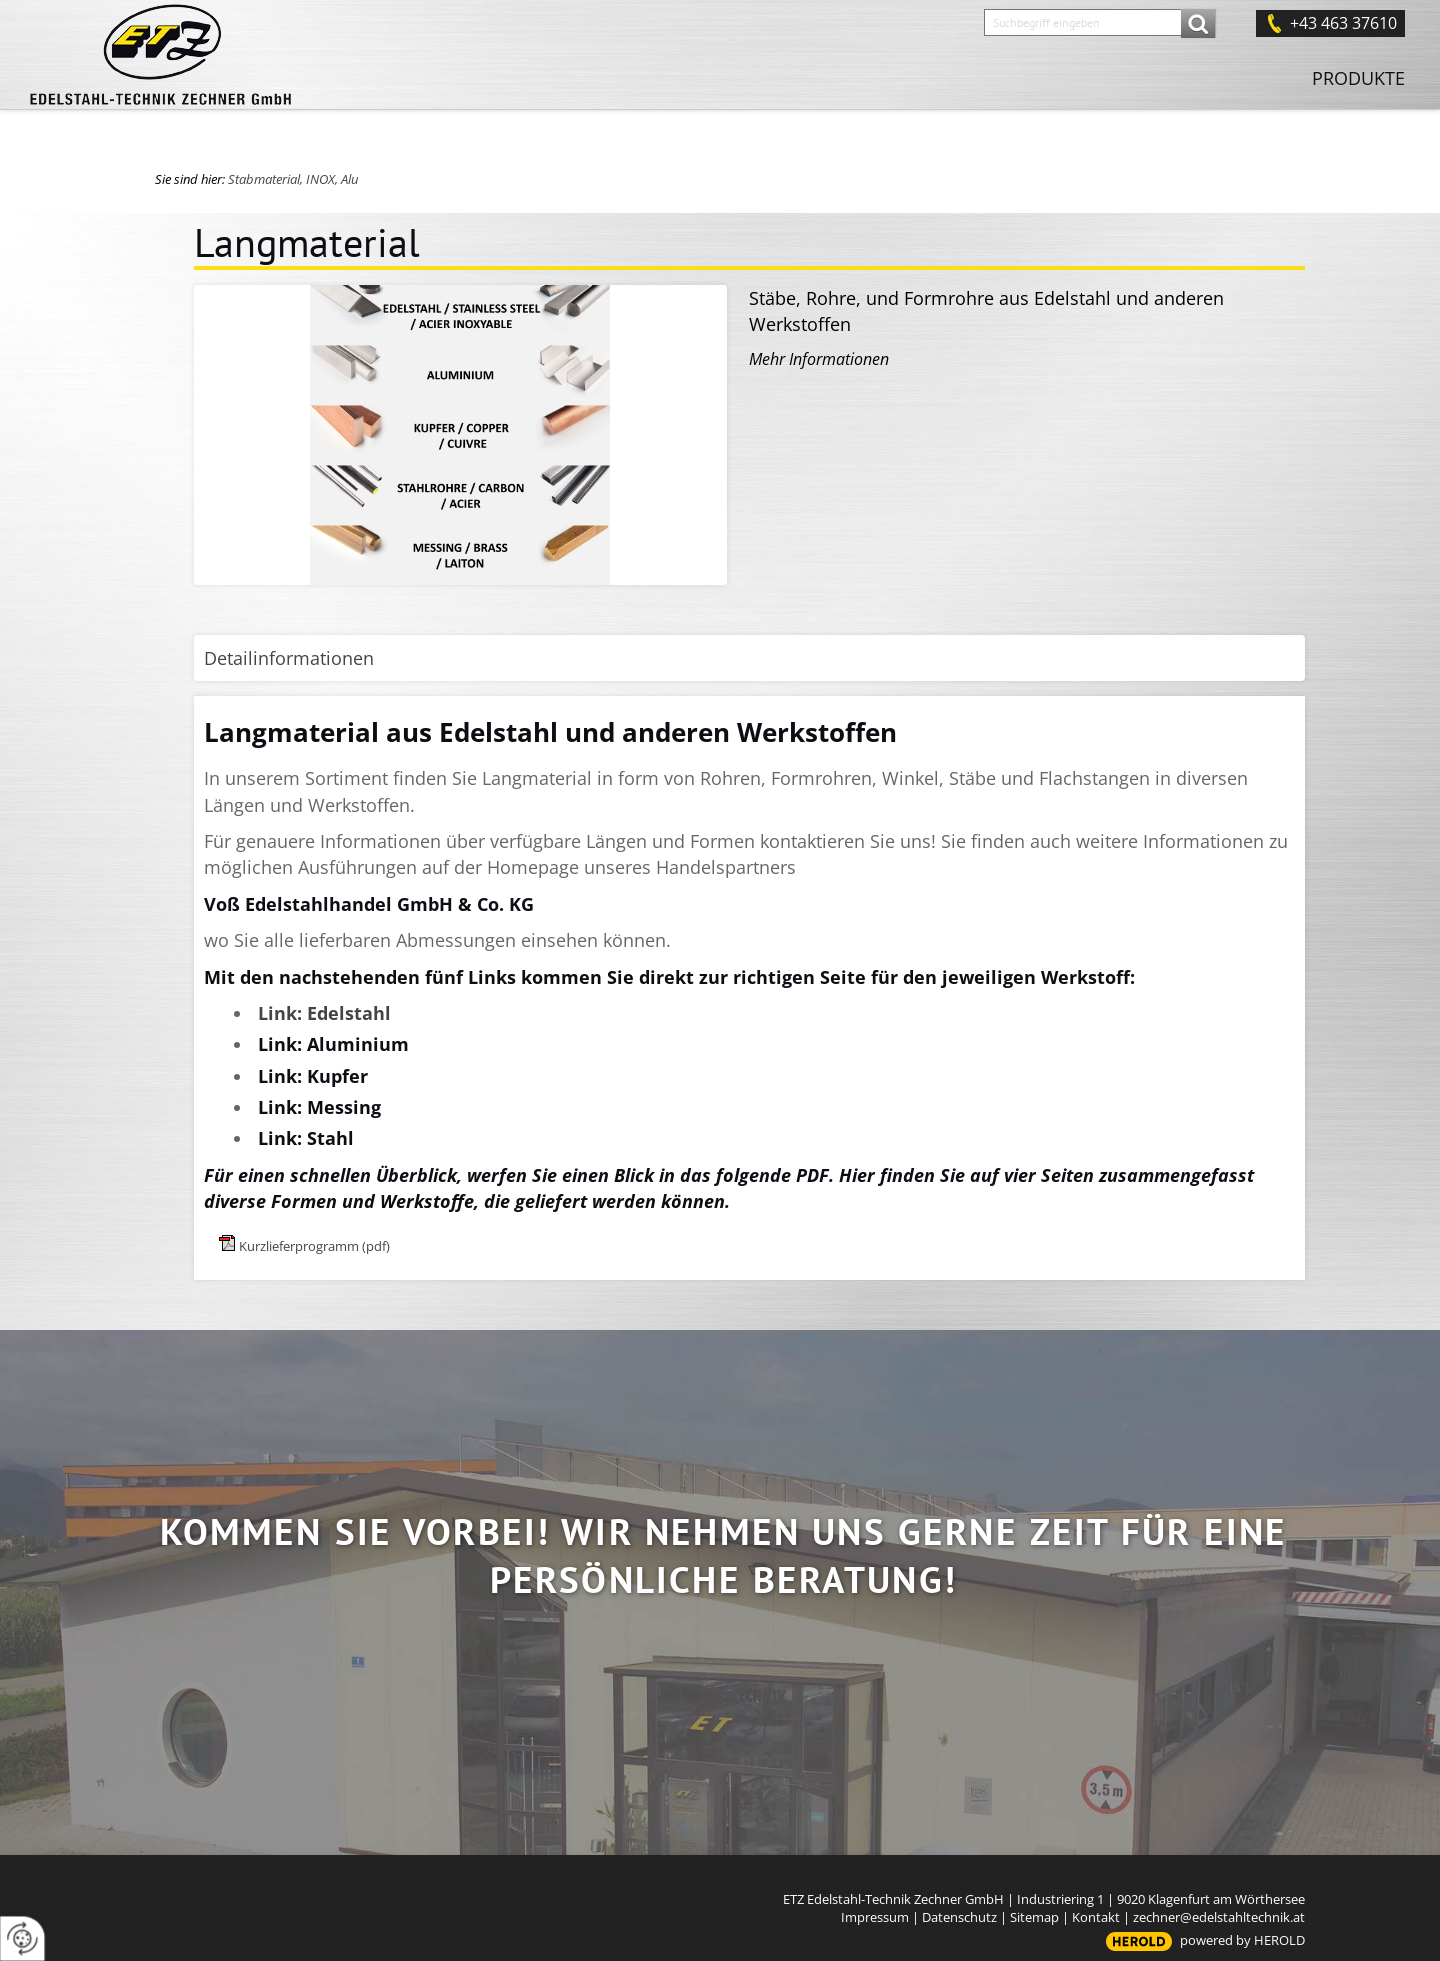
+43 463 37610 (1343, 23)
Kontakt (1096, 1917)
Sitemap (1034, 1917)
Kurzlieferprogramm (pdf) (314, 1246)
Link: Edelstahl (324, 1013)
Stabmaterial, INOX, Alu (293, 179)
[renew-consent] (22, 1938)
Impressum (875, 1917)
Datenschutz (959, 1917)
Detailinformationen (289, 658)
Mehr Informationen (819, 359)
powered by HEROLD (1242, 1940)
